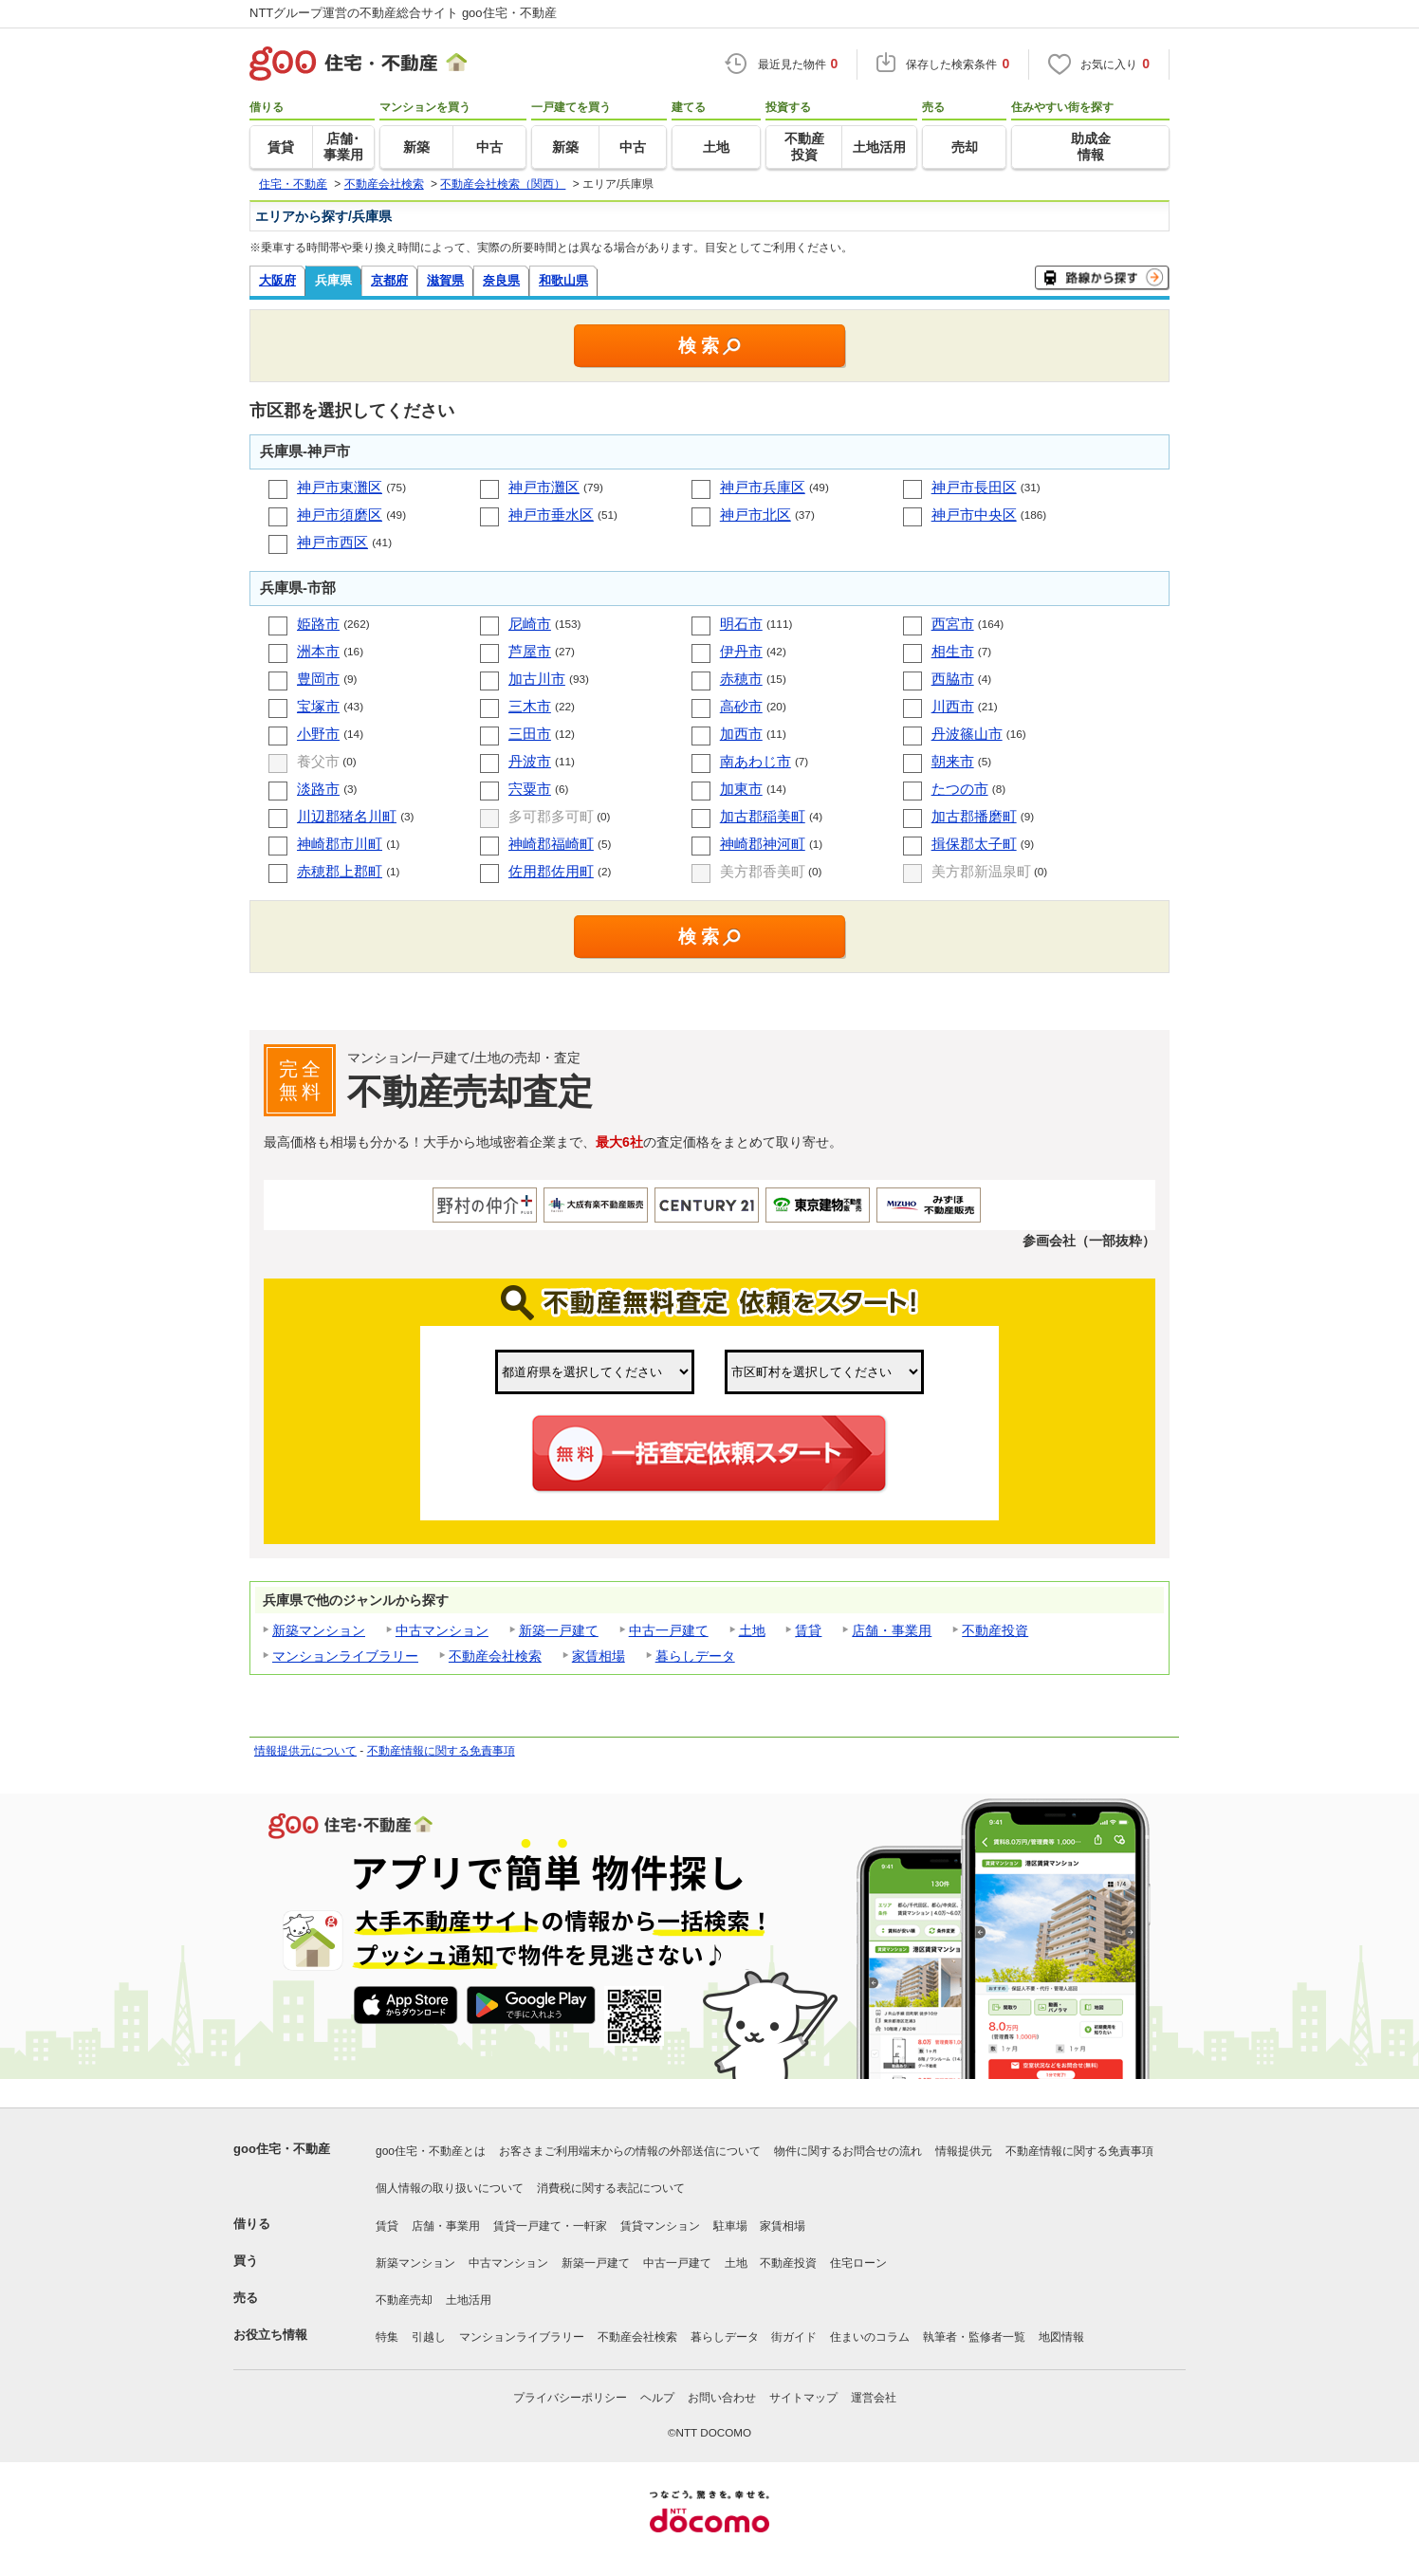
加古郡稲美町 (762, 816)
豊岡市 (318, 679)
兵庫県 (333, 280)
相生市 (952, 651)
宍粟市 (529, 789)
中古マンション (442, 1630)
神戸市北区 (755, 514)
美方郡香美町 (762, 871)
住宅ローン (858, 2263)
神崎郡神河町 (762, 844)
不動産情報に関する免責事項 (441, 1750)
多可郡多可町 (551, 816)
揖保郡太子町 (974, 844)
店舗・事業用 (891, 1630)
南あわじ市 (755, 761)
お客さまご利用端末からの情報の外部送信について (630, 2151)
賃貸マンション (660, 2226)
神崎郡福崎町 (551, 844)
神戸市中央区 (974, 514)
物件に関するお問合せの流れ (848, 2151)
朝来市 (952, 761)
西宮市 (952, 624)
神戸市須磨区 (339, 514)
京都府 (389, 280)
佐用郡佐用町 (551, 871)
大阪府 (277, 280)
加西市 (741, 734)
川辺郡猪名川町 (346, 816)
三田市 (529, 734)
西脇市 (952, 679)
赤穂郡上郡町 (339, 871)
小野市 (318, 734)
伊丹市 (741, 651)
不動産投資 (995, 1630)
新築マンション (318, 1630)
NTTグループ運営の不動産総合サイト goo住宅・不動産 (403, 13)
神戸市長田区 (974, 487)
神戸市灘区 (544, 487)
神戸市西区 (332, 542)
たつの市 (959, 789)
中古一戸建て (669, 1630)
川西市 (952, 706)
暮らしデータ (695, 1656)
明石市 (741, 624)
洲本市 (318, 651)
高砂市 (741, 706)
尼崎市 (529, 624)
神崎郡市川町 (339, 844)
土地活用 (468, 2300)
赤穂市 (741, 679)
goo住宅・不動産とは (431, 2151)
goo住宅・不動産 (281, 2149)
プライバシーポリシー (570, 2397)
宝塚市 (318, 706)
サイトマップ (803, 2397)
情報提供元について (305, 1750)
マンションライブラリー (345, 1656)
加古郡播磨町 (974, 816)
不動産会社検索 (495, 1656)
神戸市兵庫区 (762, 487)
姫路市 (318, 624)
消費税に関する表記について (611, 2188)
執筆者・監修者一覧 (974, 2337)
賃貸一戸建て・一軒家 (550, 2226)
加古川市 (536, 679)
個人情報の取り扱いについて (450, 2188)
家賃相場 (598, 1656)
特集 (387, 2337)
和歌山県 (563, 280)
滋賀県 (445, 280)
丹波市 (529, 761)
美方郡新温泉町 (981, 871)
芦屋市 (529, 651)
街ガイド (794, 2337)
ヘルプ (657, 2397)
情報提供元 (963, 2151)
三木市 (529, 706)
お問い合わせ (722, 2397)
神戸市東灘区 (339, 487)
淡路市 (318, 789)
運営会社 (873, 2397)
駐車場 (730, 2226)
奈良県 (501, 280)
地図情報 (1061, 2337)
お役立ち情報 (270, 2335)
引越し (429, 2337)
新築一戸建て (559, 1630)
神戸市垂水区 (551, 514)
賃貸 (808, 1630)
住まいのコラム (870, 2337)
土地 (752, 1630)
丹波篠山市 (967, 734)
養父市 (318, 761)
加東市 (741, 789)
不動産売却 (404, 2300)
